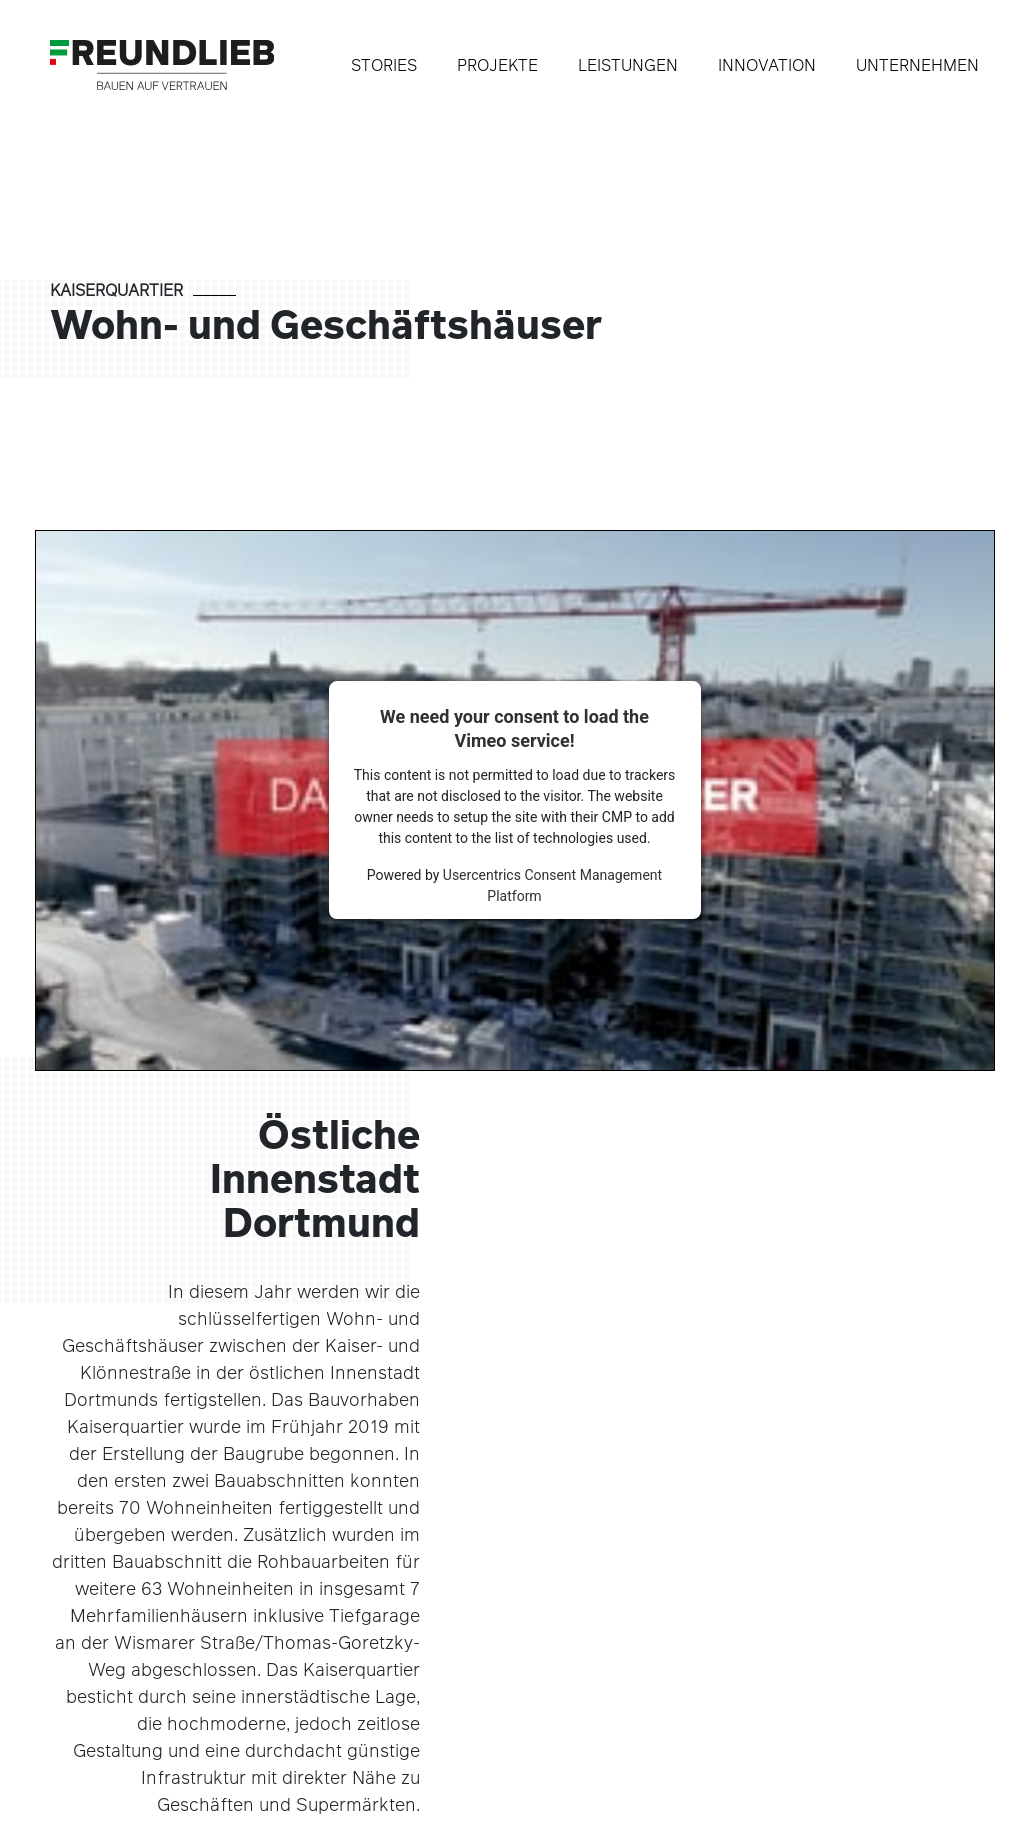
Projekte (497, 65)
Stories (384, 65)
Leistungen (628, 65)
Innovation (767, 65)
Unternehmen (917, 65)
